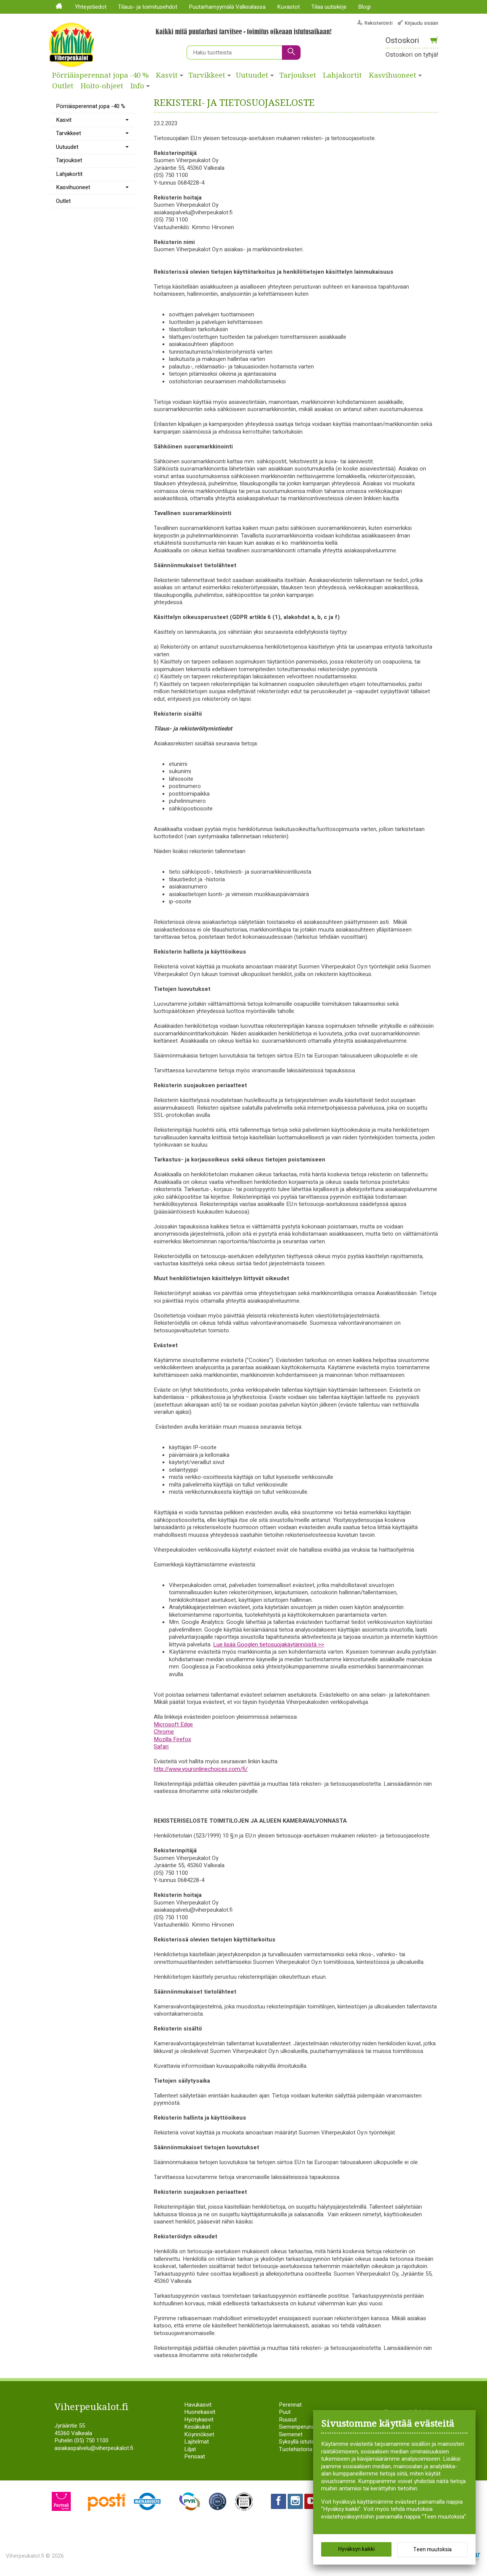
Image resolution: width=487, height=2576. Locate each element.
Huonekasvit (199, 2412)
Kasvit (167, 75)
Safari (161, 1746)
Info (137, 86)
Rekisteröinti (378, 23)
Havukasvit (198, 2405)
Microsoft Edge (173, 1724)
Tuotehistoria (295, 2449)
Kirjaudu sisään (421, 23)
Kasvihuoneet (392, 75)
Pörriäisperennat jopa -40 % (100, 75)
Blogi (364, 7)
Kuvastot (288, 7)
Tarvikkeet (206, 75)
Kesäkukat (197, 2427)
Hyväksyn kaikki (356, 2549)
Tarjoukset (297, 75)
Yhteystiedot (91, 7)
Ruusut (288, 2419)
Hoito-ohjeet (102, 86)
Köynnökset (199, 2434)
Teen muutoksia (432, 2550)
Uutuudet (252, 75)
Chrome (164, 1731)
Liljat (190, 2449)
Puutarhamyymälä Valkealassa (227, 7)
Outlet (62, 86)
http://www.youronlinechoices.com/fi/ (201, 1769)
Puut (285, 2412)
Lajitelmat (196, 2441)
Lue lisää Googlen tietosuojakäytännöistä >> (268, 1644)
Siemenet (290, 2434)
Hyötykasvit (198, 2419)
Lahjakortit (342, 75)
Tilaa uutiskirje (329, 7)
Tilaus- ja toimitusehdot (147, 7)
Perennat (290, 2405)
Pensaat (194, 2456)
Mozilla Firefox (172, 1739)
